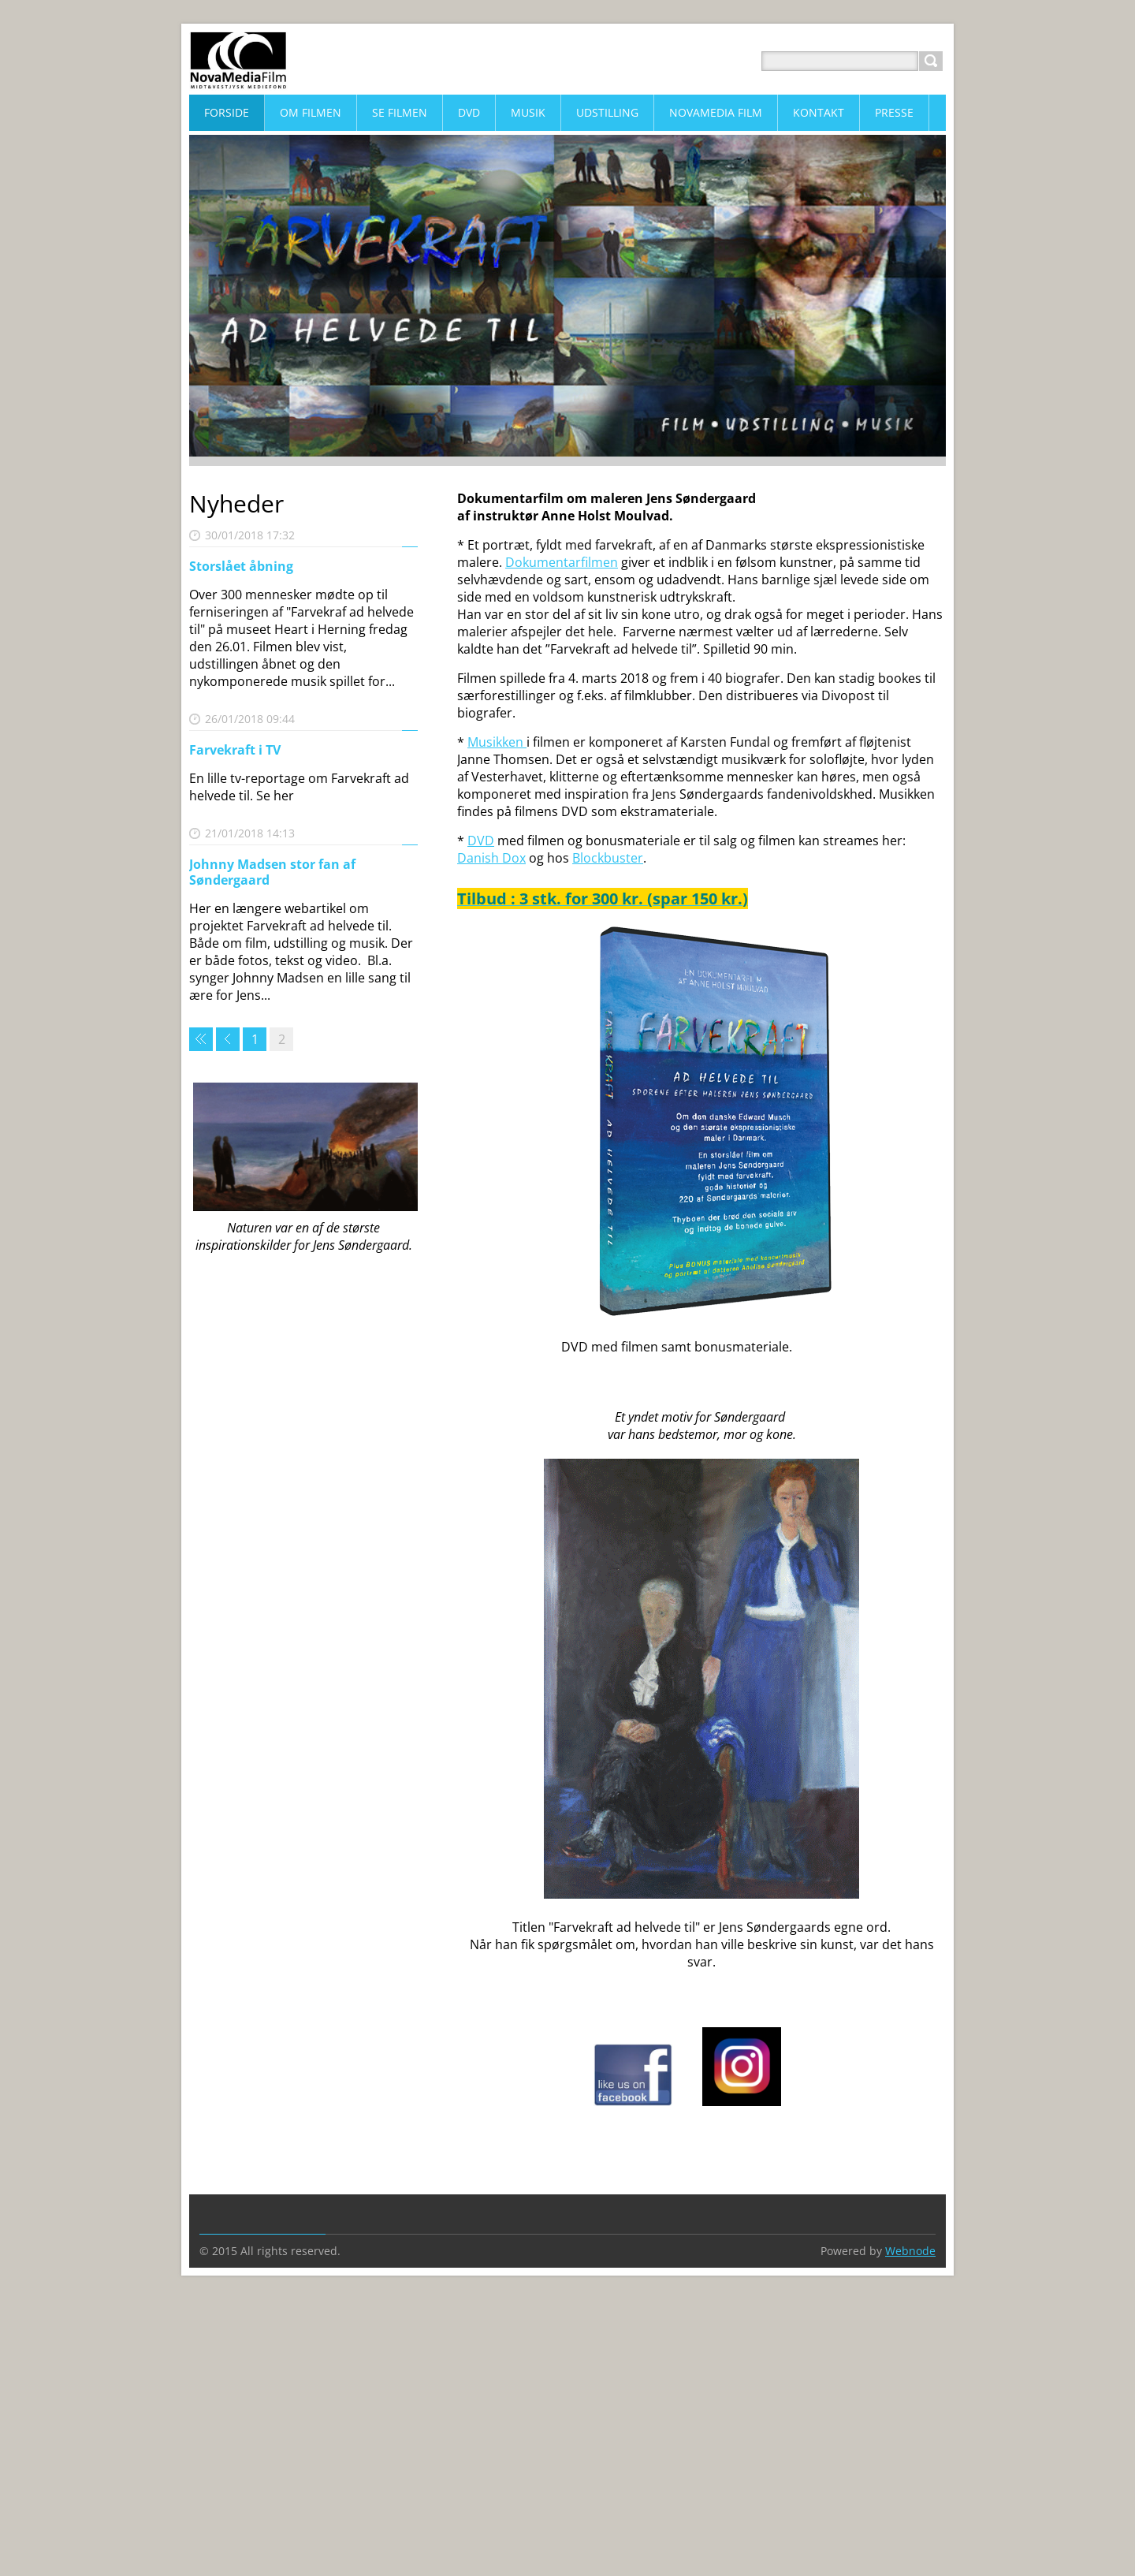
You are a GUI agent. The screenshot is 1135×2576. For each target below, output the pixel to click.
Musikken (497, 742)
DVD (480, 840)
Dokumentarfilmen (561, 562)
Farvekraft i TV (235, 750)
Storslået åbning (241, 566)
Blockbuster (607, 858)
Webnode (910, 2250)
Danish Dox (491, 858)
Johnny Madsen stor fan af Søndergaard (272, 872)
